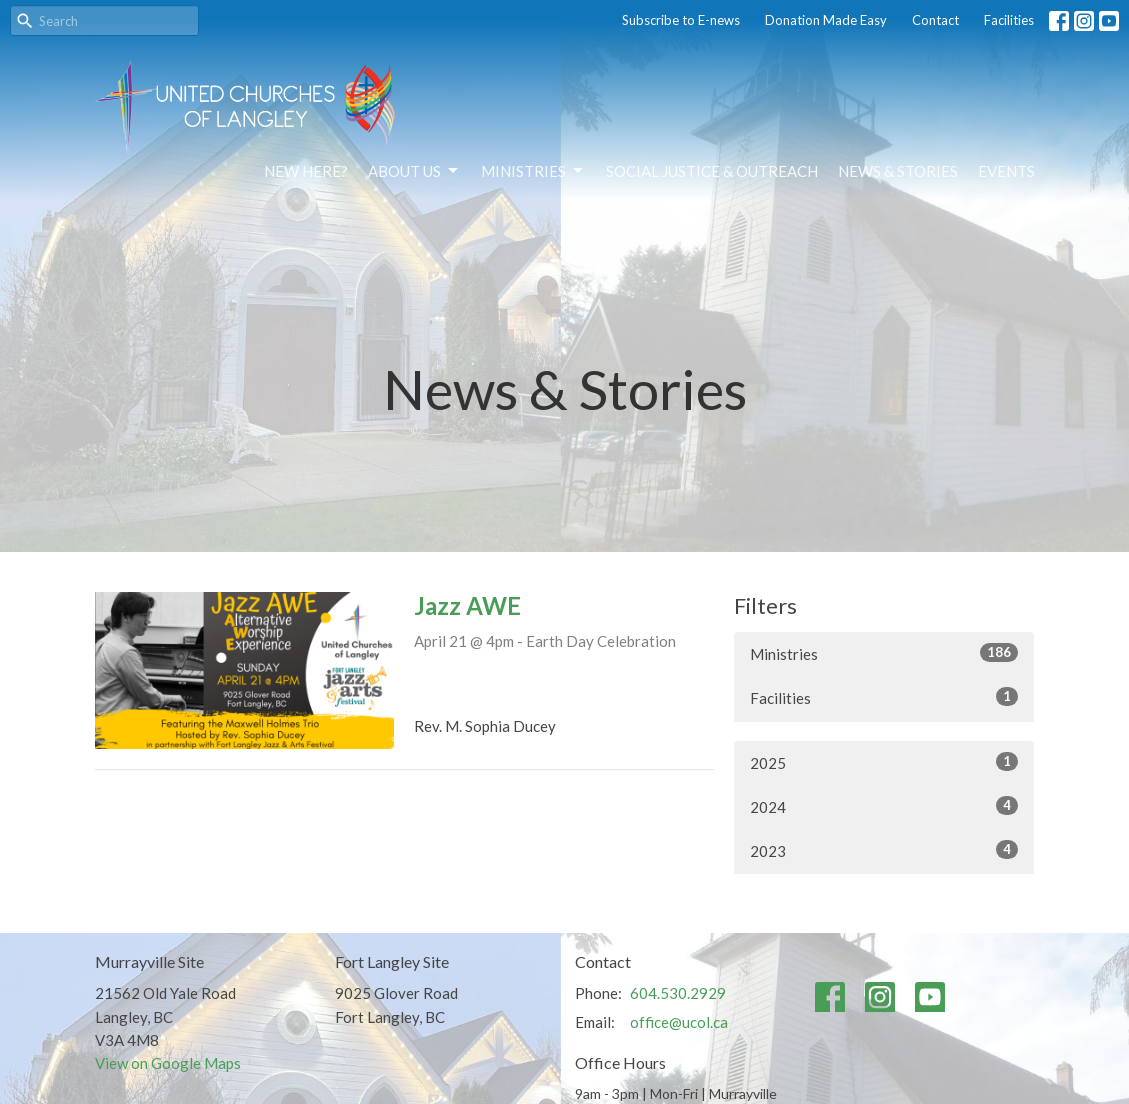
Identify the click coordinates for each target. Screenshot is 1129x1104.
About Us (414, 171)
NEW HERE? (306, 171)
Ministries (533, 171)
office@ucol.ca (679, 1022)
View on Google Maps (168, 1063)
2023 (884, 850)
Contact (935, 20)
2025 (884, 762)
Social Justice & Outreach (712, 171)
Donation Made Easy (826, 20)
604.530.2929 (678, 993)
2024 (884, 806)
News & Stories (898, 171)
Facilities (1009, 20)
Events (1006, 171)
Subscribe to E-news (681, 20)
